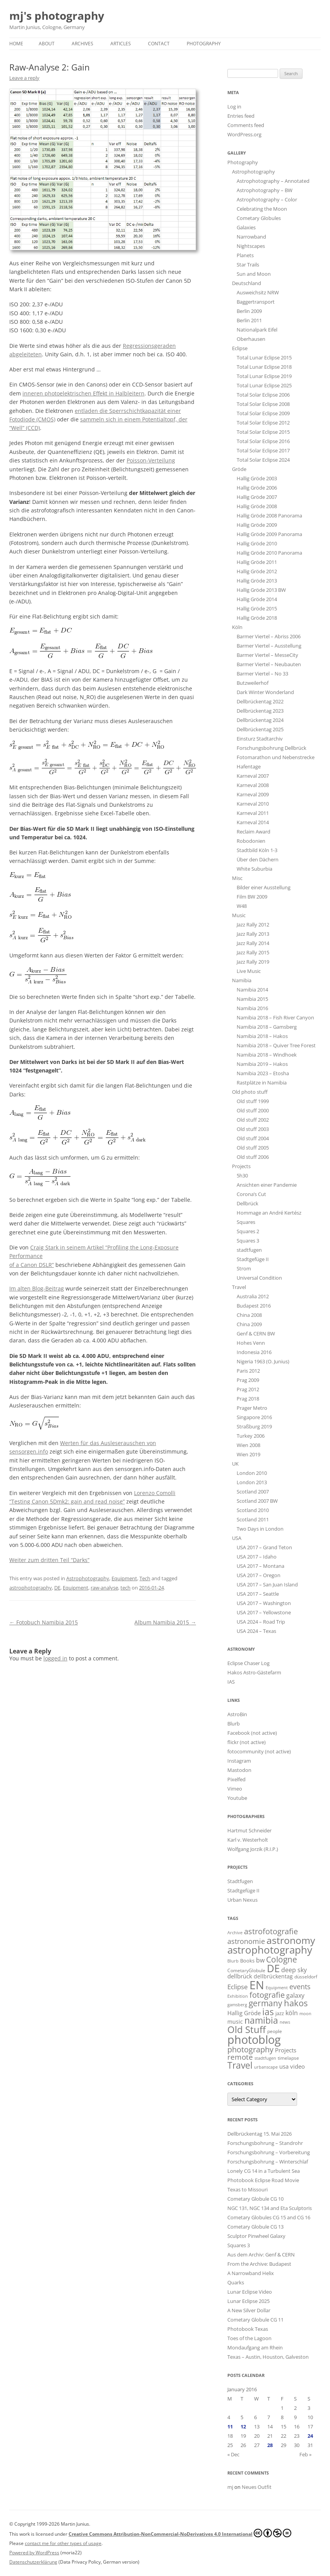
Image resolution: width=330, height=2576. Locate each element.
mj (230, 2486)
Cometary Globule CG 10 (255, 2198)
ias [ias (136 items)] (268, 2011)
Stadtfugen (240, 1881)
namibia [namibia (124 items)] (261, 2020)
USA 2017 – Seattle (258, 1593)
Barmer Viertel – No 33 (262, 673)
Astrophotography (87, 1578)
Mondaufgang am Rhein (255, 2347)
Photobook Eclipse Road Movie (263, 2180)
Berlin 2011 (249, 320)
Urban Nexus (242, 1899)
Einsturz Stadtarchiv (260, 738)
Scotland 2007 (253, 1491)
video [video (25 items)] (297, 2066)
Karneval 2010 (253, 803)
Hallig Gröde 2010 (257, 543)
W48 (242, 905)
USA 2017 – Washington (264, 1603)
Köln (237, 627)
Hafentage (249, 766)
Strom (244, 1268)
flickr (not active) (246, 1742)
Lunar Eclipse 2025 (248, 2301)
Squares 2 (248, 1231)
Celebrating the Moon (262, 208)
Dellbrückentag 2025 (260, 729)
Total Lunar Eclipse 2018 (264, 366)
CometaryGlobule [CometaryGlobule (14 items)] (246, 1970)
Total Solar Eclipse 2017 (263, 450)
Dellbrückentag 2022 (260, 701)
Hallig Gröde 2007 (257, 496)
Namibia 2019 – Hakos (262, 1063)
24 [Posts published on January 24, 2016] (310, 2435)
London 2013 (252, 1482)
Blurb (233, 1723)
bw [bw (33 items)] (260, 1960)
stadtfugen (249, 1249)
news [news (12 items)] (285, 2022)
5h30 (242, 1175)
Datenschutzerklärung (33, 2562)
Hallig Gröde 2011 (257, 562)
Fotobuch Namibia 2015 (43, 1622)
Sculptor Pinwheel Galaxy (256, 2235)
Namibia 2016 (252, 1008)
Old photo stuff (250, 1091)
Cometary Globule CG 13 (255, 2226)
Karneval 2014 (253, 822)
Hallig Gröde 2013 (257, 580)
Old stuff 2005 (253, 1147)
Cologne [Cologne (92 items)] (281, 1959)
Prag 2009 (248, 1380)
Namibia (241, 980)
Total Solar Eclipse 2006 (263, 394)
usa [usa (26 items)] (284, 2066)
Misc (237, 878)
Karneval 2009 (253, 794)
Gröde (239, 469)
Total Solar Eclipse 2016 (263, 441)
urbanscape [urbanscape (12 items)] (266, 2067)
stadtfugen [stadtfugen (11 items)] (265, 2058)
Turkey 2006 (251, 1435)
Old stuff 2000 (253, 1110)
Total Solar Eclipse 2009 (263, 413)
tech (125, 1587)
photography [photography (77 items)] (250, 2049)
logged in (55, 1658)
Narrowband (251, 236)
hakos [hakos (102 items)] (296, 2003)
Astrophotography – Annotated (273, 180)
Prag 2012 (248, 1389)
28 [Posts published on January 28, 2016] (270, 2445)
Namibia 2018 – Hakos (262, 1036)
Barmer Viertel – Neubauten (269, 664)
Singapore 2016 (254, 1417)
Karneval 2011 (253, 812)
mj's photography (56, 15)
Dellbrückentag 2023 (260, 710)
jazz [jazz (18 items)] (279, 2013)
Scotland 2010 (253, 1510)
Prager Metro (252, 1407)
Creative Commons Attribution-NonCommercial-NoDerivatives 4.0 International (180, 2533)
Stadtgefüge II (253, 1259)
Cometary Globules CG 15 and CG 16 (268, 2217)
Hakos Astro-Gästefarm (254, 1672)
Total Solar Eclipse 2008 (263, 403)
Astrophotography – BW (264, 190)
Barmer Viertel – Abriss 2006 (269, 636)
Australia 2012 (253, 1296)
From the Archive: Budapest (259, 2263)
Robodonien (251, 840)
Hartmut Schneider (249, 1830)
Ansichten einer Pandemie (267, 1184)
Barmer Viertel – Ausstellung (269, 645)
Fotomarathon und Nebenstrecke (276, 757)
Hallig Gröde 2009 (257, 524)
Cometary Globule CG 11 (255, 2319)
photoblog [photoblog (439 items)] (254, 2039)
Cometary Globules (259, 218)
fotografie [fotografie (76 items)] (267, 1994)
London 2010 (252, 1472)
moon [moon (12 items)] (305, 2013)
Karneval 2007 (253, 775)
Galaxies (246, 227)
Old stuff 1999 (253, 1101)
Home (16, 43)
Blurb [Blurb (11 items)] (233, 1961)
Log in (234, 106)
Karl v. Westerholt (247, 1839)
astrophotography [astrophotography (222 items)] (269, 1950)
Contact (159, 43)
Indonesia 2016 (254, 1352)
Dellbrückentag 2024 (260, 720)
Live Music (249, 971)
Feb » (305, 2454)
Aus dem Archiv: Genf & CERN (261, 2254)
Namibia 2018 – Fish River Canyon (275, 1017)
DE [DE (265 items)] (273, 1968)
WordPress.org (244, 134)
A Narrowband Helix (250, 2273)
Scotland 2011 (253, 1519)
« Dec (233, 2454)
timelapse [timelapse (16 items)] (288, 2058)
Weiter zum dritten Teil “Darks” (49, 1560)
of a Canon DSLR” (31, 1264)
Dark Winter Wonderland (265, 692)
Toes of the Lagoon (249, 2338)
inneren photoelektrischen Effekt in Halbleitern (83, 393)
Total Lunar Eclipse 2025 (264, 385)
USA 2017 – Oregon (258, 1575)
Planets (245, 255)
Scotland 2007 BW (257, 1500)
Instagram (239, 1760)
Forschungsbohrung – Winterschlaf (267, 2161)
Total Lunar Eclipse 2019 (264, 376)
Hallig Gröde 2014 (257, 599)
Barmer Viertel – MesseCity (267, 654)
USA (236, 1538)
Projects (241, 1166)
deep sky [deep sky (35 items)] (294, 1970)
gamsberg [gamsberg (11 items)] (237, 2004)
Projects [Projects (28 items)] (285, 2050)
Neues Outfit (257, 2486)
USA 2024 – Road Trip (261, 1621)
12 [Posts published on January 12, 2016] (243, 2426)
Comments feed (245, 125)
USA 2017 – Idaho (257, 1556)
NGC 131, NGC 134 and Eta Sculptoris (269, 2208)
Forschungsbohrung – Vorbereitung (268, 2152)
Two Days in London (260, 1528)
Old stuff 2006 (253, 1156)
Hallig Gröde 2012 (257, 571)
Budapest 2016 (254, 1305)
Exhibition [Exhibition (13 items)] (237, 1996)
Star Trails (248, 264)
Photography (204, 43)
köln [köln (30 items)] (291, 2013)
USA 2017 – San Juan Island (267, 1584)
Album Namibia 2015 (165, 1622)
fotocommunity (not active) (259, 1751)
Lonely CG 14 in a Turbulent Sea (263, 2170)
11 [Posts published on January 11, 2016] (230, 2426)
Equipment (124, 1578)
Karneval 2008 (253, 785)
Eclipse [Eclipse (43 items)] (237, 1986)
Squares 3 (248, 1240)
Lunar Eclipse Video (249, 2291)
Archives (82, 43)
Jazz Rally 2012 (253, 924)
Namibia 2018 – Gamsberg (267, 1026)
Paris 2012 (248, 1370)
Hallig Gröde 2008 (257, 506)
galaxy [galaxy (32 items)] (295, 1995)
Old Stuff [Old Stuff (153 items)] (246, 2029)
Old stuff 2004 (253, 1138)
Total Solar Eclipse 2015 (263, 431)
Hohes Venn (251, 1342)
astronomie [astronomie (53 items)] (246, 1941)
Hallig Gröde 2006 (257, 487)
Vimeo (234, 1788)
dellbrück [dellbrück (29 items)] (239, 1976)
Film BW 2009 (252, 896)
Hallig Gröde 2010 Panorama (269, 552)
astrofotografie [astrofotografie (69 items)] (271, 1931)
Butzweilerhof (252, 682)
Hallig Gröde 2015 (257, 608)
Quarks (235, 2282)
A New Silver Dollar (248, 2310)
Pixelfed (236, 1779)
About (47, 43)
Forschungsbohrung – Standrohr (265, 2143)
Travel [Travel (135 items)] (240, 2065)
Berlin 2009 (249, 311)
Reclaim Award (253, 831)
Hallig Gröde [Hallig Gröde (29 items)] (244, 2013)
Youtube (237, 1797)
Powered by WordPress (34, 2552)
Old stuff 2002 (253, 1119)
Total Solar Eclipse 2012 (263, 422)
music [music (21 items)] (235, 2021)
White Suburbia (254, 868)
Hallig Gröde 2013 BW (261, 589)
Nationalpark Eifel (257, 329)
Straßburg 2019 (254, 1426)
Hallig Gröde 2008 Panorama (269, 515)
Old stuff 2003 (253, 1129)
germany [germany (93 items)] (265, 2003)
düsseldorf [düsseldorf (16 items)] (305, 1976)
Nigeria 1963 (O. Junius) (263, 1361)
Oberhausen (251, 338)
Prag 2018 (248, 1398)
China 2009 (249, 1324)
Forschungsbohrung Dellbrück (271, 747)
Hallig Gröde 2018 (257, 617)
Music (239, 915)
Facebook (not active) (252, 1732)
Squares (246, 1221)
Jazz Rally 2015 (253, 952)
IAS (231, 1681)
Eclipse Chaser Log (248, 1663)
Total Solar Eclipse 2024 (263, 459)
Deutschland (246, 283)
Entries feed (240, 115)
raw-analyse (104, 1587)
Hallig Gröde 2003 (257, 478)
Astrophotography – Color (267, 199)
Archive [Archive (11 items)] (234, 1932)
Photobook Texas (247, 2328)
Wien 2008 (248, 1445)
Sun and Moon (254, 273)
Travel (239, 1287)
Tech (144, 1578)
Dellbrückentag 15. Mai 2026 (259, 2133)
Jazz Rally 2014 (253, 943)
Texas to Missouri (247, 2189)
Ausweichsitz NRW (258, 292)
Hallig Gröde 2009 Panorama (269, 534)
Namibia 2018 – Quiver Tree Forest (276, 1045)
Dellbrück (247, 1203)
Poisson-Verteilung (151, 460)
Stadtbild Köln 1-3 (257, 850)
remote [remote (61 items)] (240, 2057)
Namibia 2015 (252, 998)
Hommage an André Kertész (269, 1212)
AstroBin (237, 1714)
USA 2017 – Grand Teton (264, 1547)
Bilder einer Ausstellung (263, 887)
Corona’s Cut (251, 1194)
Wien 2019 (248, 1454)
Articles (120, 43)
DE (57, 1587)
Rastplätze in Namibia (262, 1082)
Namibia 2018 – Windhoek (267, 1054)
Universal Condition (259, 1277)
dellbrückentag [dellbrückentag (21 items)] (273, 1976)
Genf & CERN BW (256, 1333)
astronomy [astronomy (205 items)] (290, 1940)
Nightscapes (251, 245)
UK (235, 1463)
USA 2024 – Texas (256, 1630)
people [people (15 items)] (274, 2031)
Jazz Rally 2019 (253, 961)
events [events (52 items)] (300, 1986)
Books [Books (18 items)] (247, 1960)
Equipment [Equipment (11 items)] (277, 1987)
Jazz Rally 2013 (253, 933)
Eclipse (240, 348)
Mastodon (239, 1770)
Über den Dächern (257, 859)
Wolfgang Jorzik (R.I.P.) (252, 1849)
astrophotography (30, 1587)
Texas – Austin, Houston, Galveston (268, 2356)
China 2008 (249, 1314)
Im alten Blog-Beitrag (36, 1288)
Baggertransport (256, 301)
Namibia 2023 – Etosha (263, 1073)
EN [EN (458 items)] (256, 1985)
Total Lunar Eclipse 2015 (264, 357)
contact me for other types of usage (63, 2543)
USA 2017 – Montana (260, 1565)
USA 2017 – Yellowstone (264, 1612)
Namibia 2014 (252, 989)
